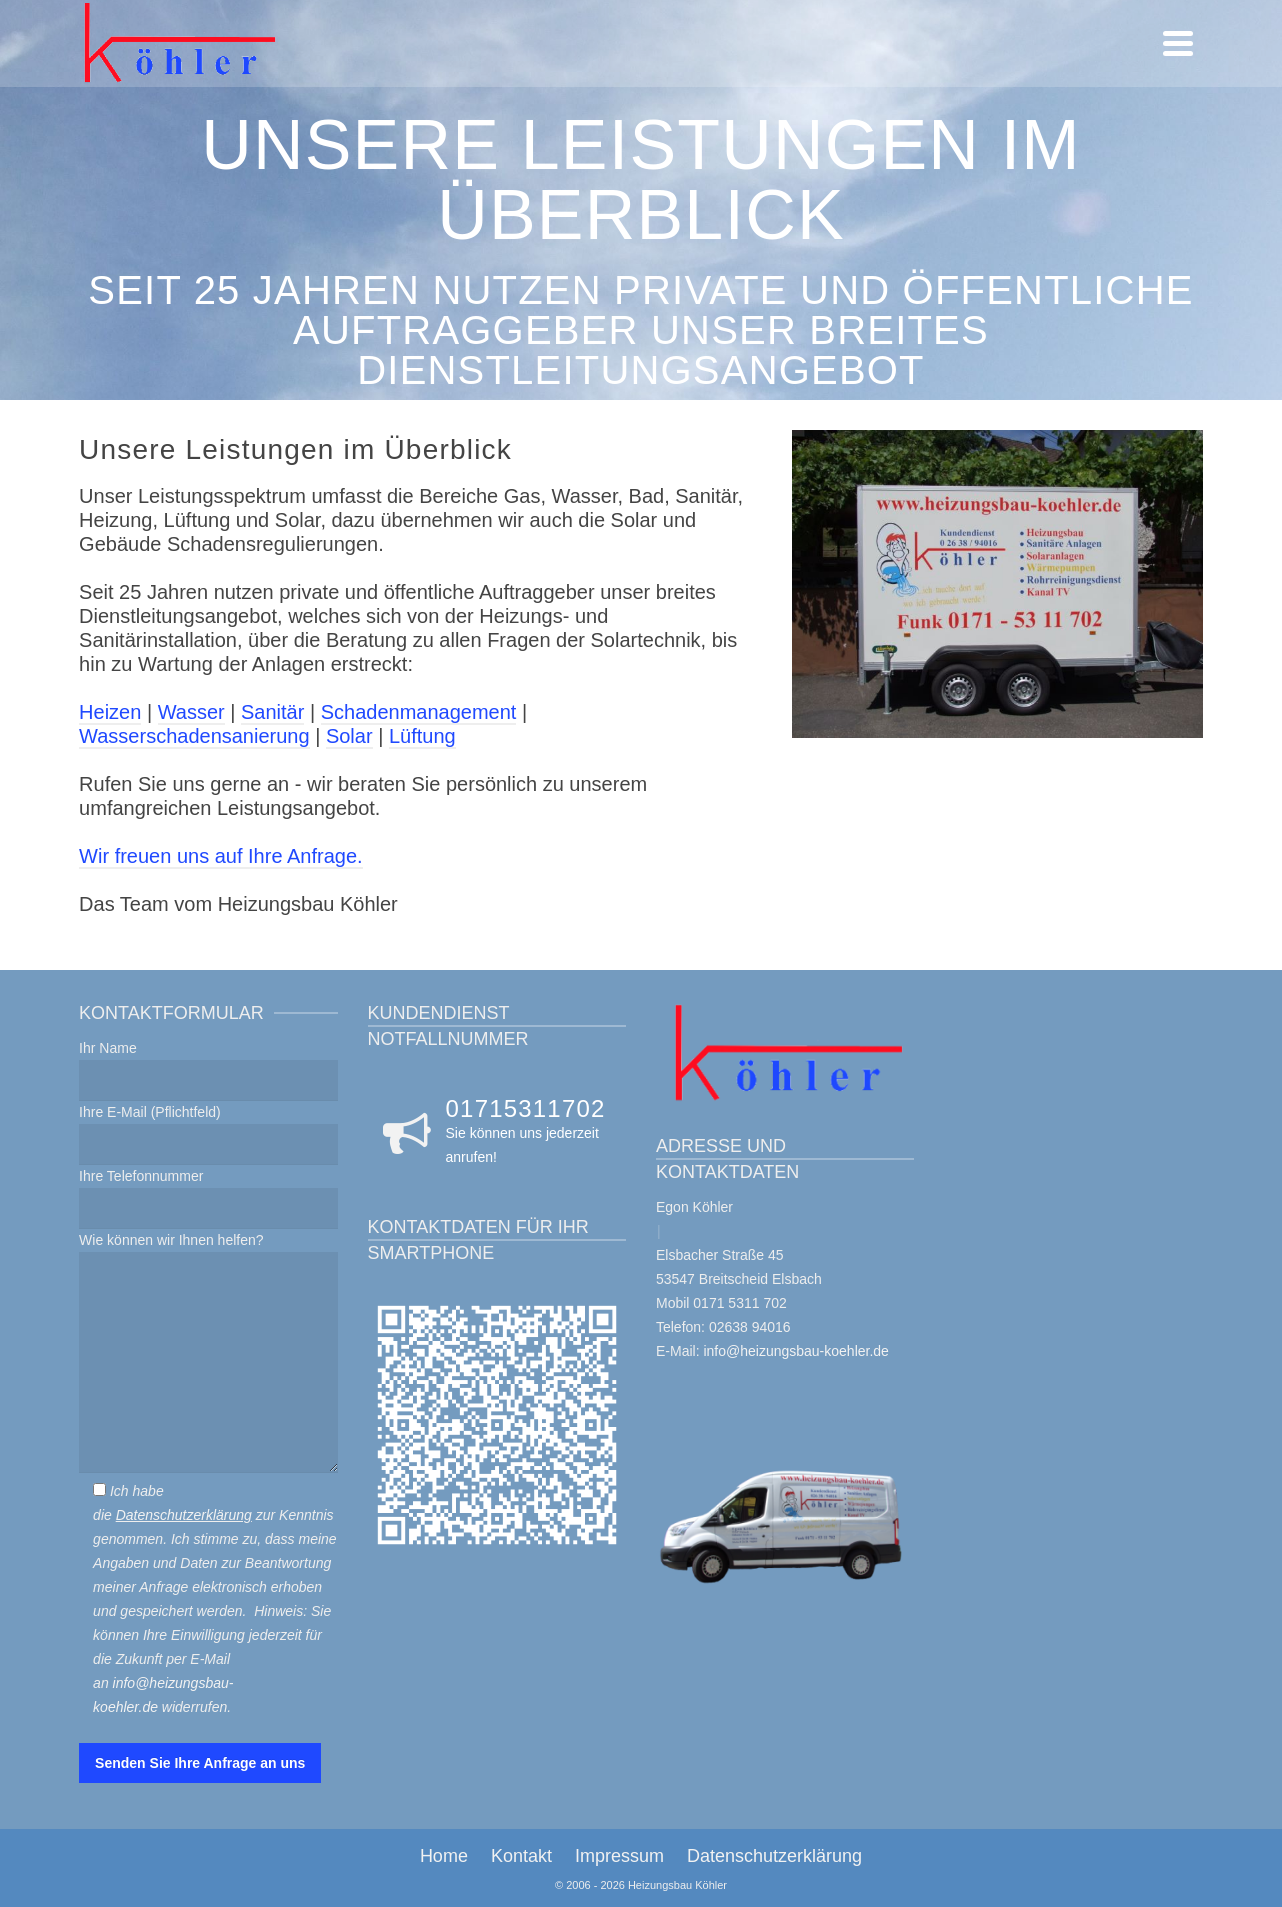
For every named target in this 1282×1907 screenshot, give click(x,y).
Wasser (191, 712)
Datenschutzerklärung (184, 1515)
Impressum (619, 1856)
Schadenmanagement (419, 712)
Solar (349, 736)
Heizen (110, 712)
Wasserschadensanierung (194, 736)
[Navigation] (1178, 43)
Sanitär (272, 712)
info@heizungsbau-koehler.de (795, 1351)
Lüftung (422, 736)
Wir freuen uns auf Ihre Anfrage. (221, 856)
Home (444, 1856)
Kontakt (521, 1856)
